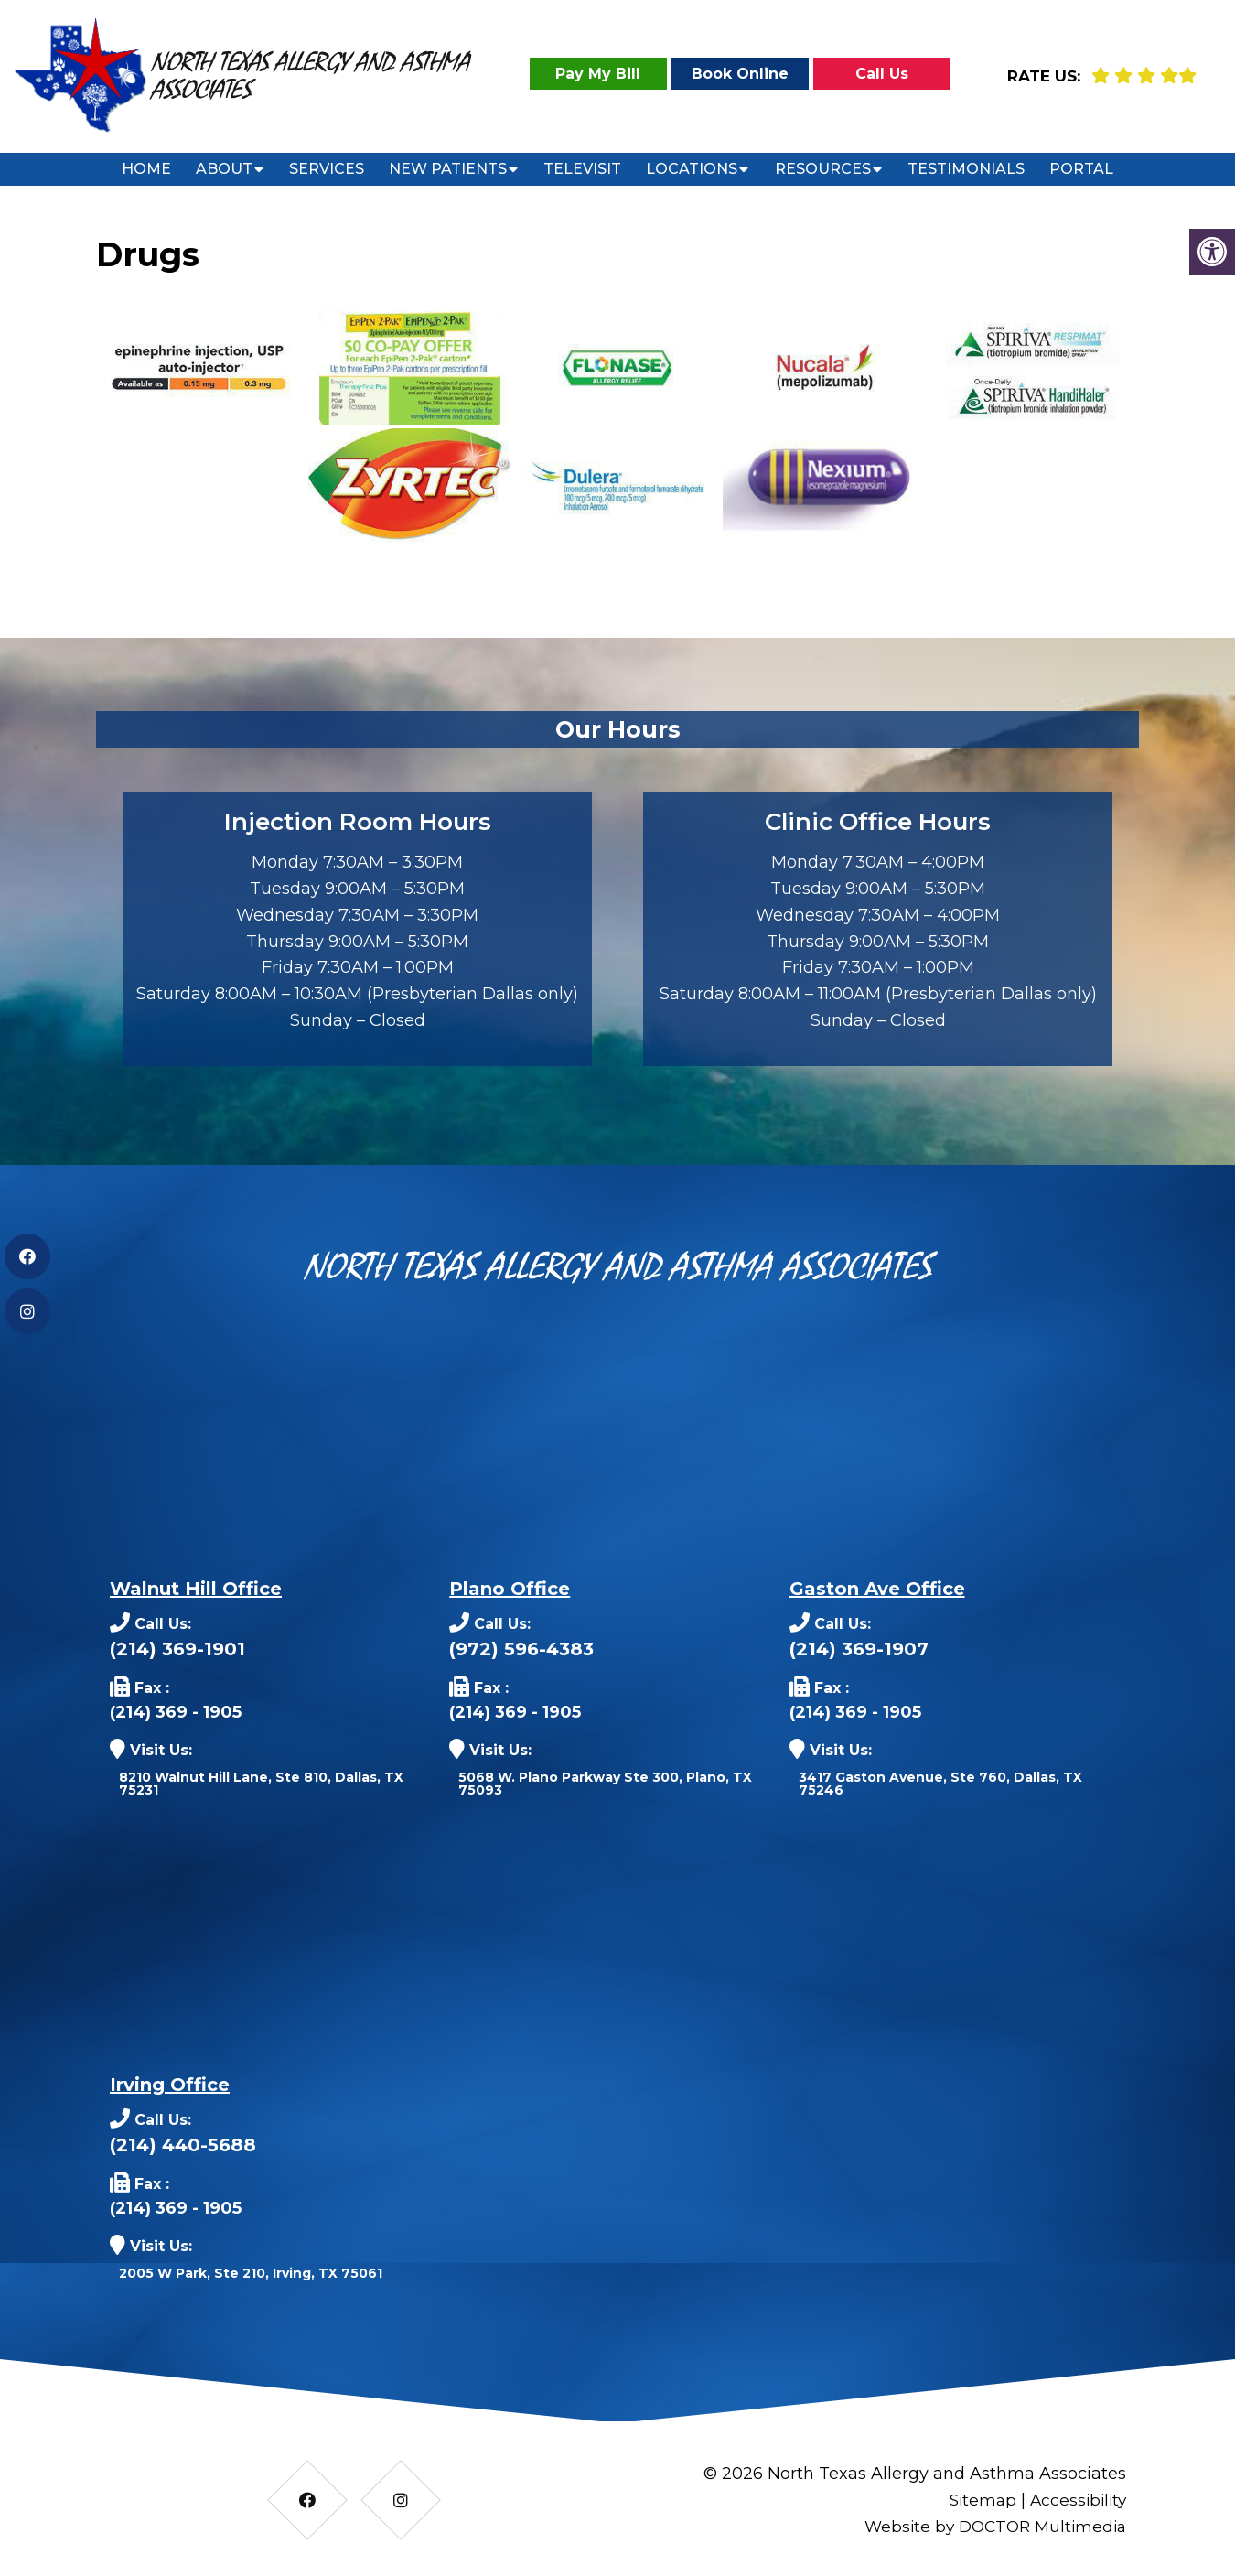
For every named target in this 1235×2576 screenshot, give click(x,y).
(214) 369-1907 (859, 1649)
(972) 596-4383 (521, 1649)
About (224, 169)
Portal (1081, 169)
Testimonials (966, 169)
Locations (691, 169)
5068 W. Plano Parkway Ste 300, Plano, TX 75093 (605, 1783)
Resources (823, 169)
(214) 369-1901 (177, 1649)
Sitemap (977, 2500)
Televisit (582, 169)
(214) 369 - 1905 (176, 1712)
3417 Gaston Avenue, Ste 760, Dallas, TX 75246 (940, 1783)
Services (326, 169)
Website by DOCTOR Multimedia (990, 2527)
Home (146, 169)
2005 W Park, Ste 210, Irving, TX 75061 (250, 2273)
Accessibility (1076, 2500)
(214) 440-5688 (183, 2145)
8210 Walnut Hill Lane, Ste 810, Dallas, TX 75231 (261, 1783)
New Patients (448, 169)
